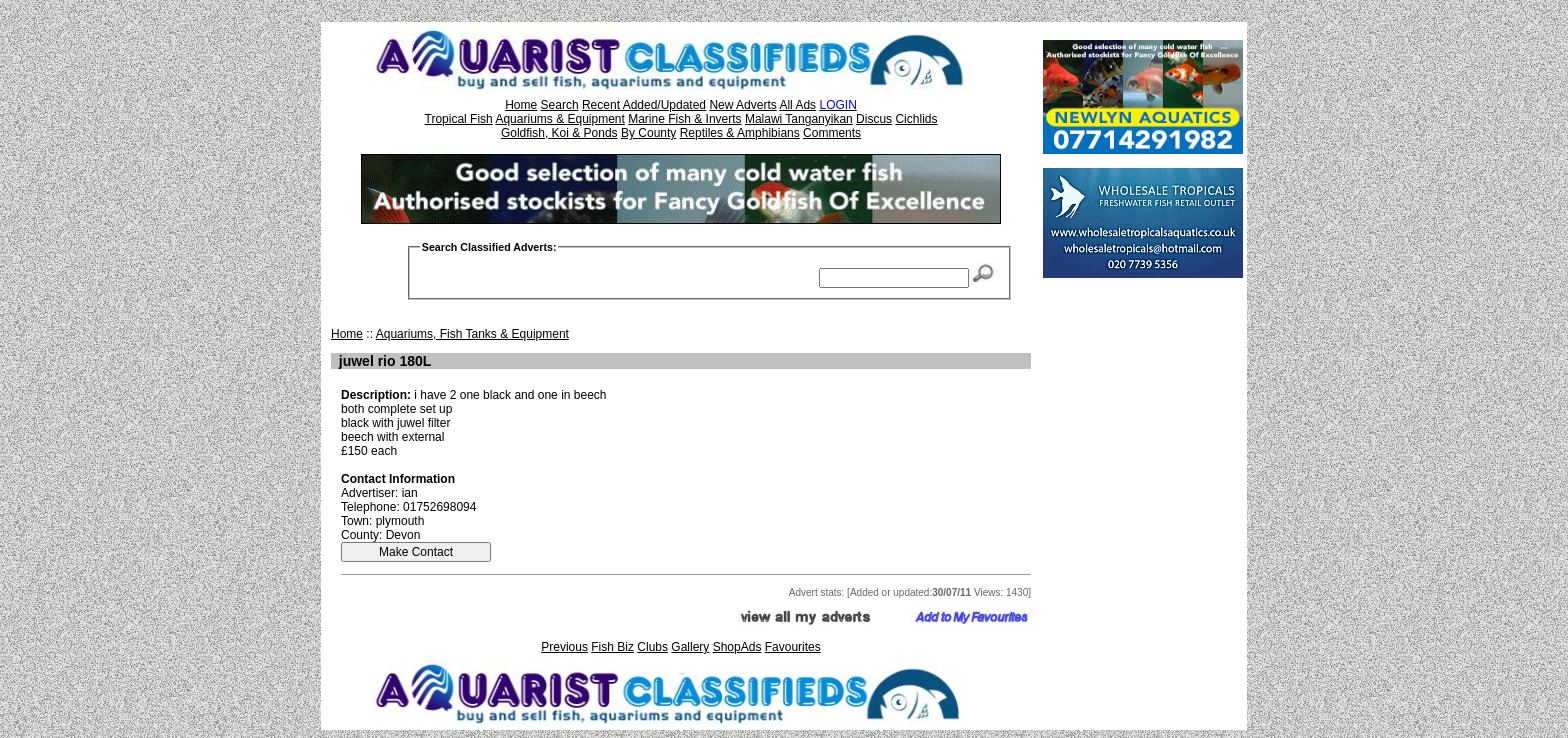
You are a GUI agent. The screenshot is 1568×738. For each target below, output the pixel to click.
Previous (564, 647)
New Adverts (742, 105)
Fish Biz (612, 647)
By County (648, 133)
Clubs (652, 647)
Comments (832, 133)
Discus (874, 119)
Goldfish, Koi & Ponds (559, 133)
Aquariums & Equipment (559, 119)
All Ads (797, 105)
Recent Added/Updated (644, 105)
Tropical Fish (459, 119)
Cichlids (916, 119)
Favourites (793, 647)
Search (560, 105)
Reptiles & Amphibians (740, 133)
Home (521, 105)
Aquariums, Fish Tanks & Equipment (472, 334)
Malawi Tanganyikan (799, 119)
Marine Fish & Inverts (684, 119)
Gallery (690, 647)
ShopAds (737, 647)
